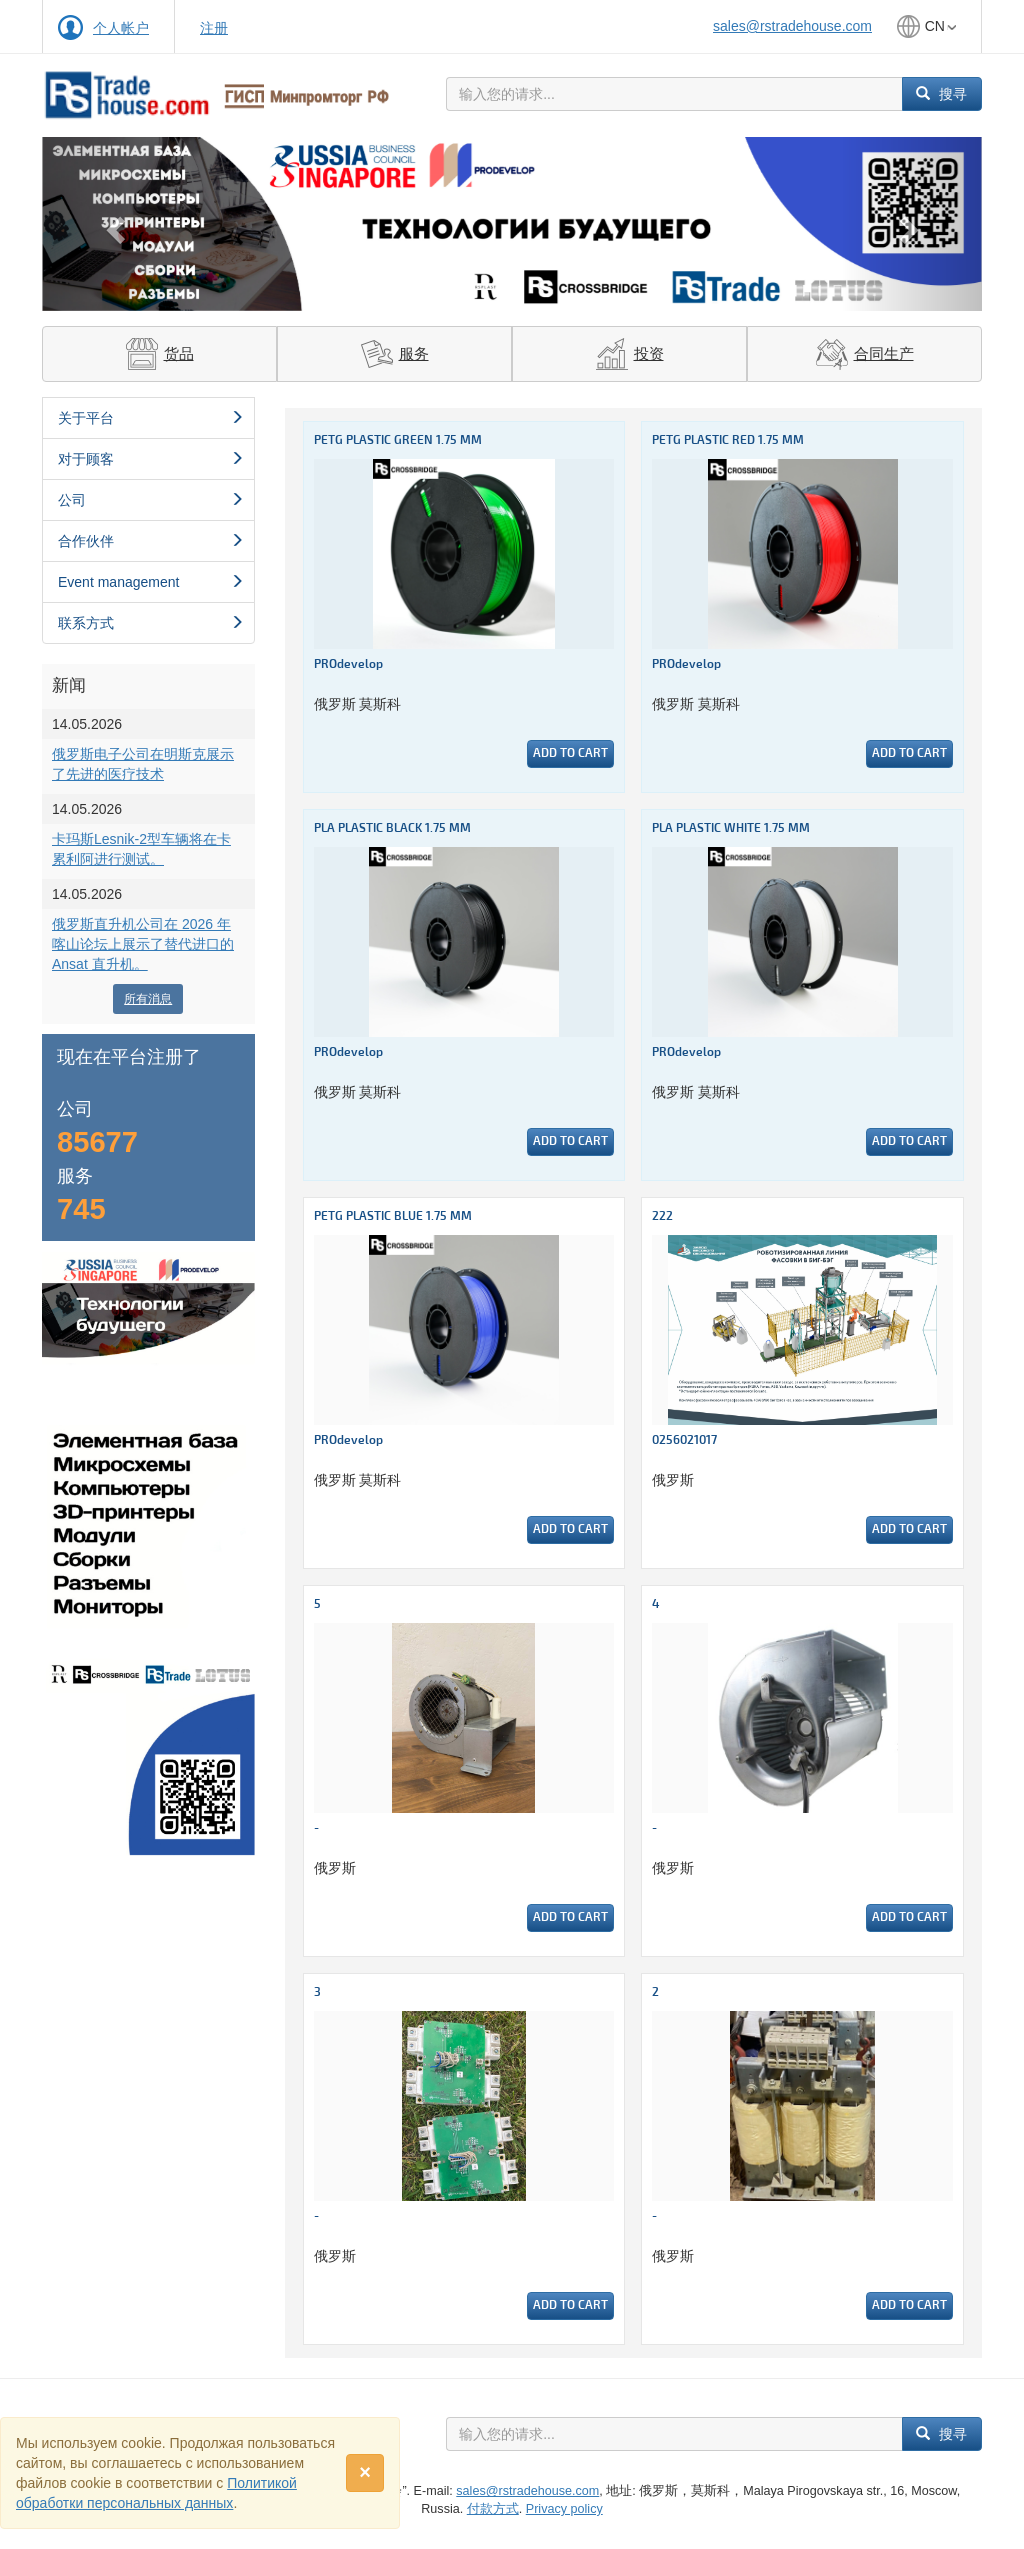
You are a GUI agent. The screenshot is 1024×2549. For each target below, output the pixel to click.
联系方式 (151, 623)
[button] (112, 224)
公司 (151, 500)
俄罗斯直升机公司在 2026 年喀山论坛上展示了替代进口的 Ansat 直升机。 (143, 944)
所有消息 (148, 999)
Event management (151, 582)
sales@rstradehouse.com (792, 26)
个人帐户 (121, 28)
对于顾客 (151, 459)
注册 (214, 28)
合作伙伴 (151, 541)
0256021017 (684, 1440)
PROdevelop (348, 664)
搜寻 (941, 94)
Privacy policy (564, 2509)
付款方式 (493, 2509)
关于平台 (151, 418)
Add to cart (570, 753)
